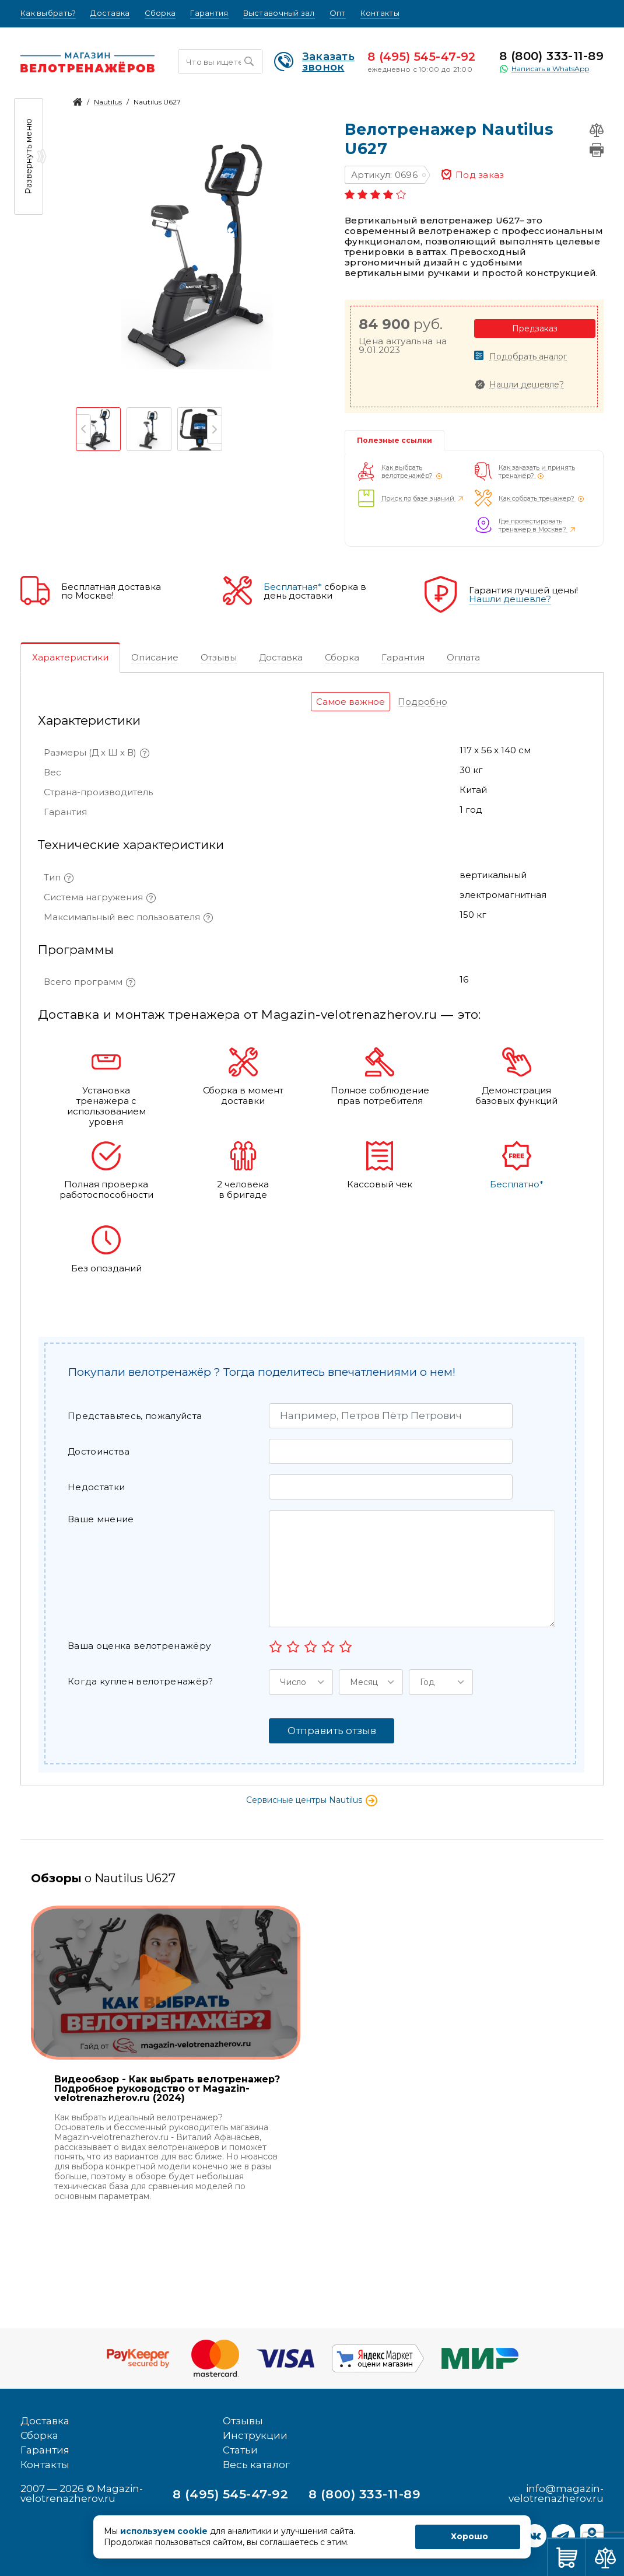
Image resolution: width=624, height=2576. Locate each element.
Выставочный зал (279, 13)
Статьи (240, 2450)
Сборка (160, 13)
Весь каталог (256, 2464)
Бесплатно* (517, 1184)
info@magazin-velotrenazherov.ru (556, 2493)
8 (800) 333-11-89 (551, 56)
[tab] (70, 657)
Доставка (109, 13)
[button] (301, 1682)
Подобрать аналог (528, 356)
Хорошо (469, 2536)
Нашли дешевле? (526, 384)
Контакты (379, 13)
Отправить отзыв (332, 1730)
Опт (337, 13)
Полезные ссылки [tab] (394, 440)
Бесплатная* (293, 586)
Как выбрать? (48, 13)
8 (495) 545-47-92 (421, 56)
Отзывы (243, 2421)
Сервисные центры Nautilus (312, 1800)
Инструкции (255, 2435)
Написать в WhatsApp (544, 69)
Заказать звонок (314, 61)
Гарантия (209, 13)
